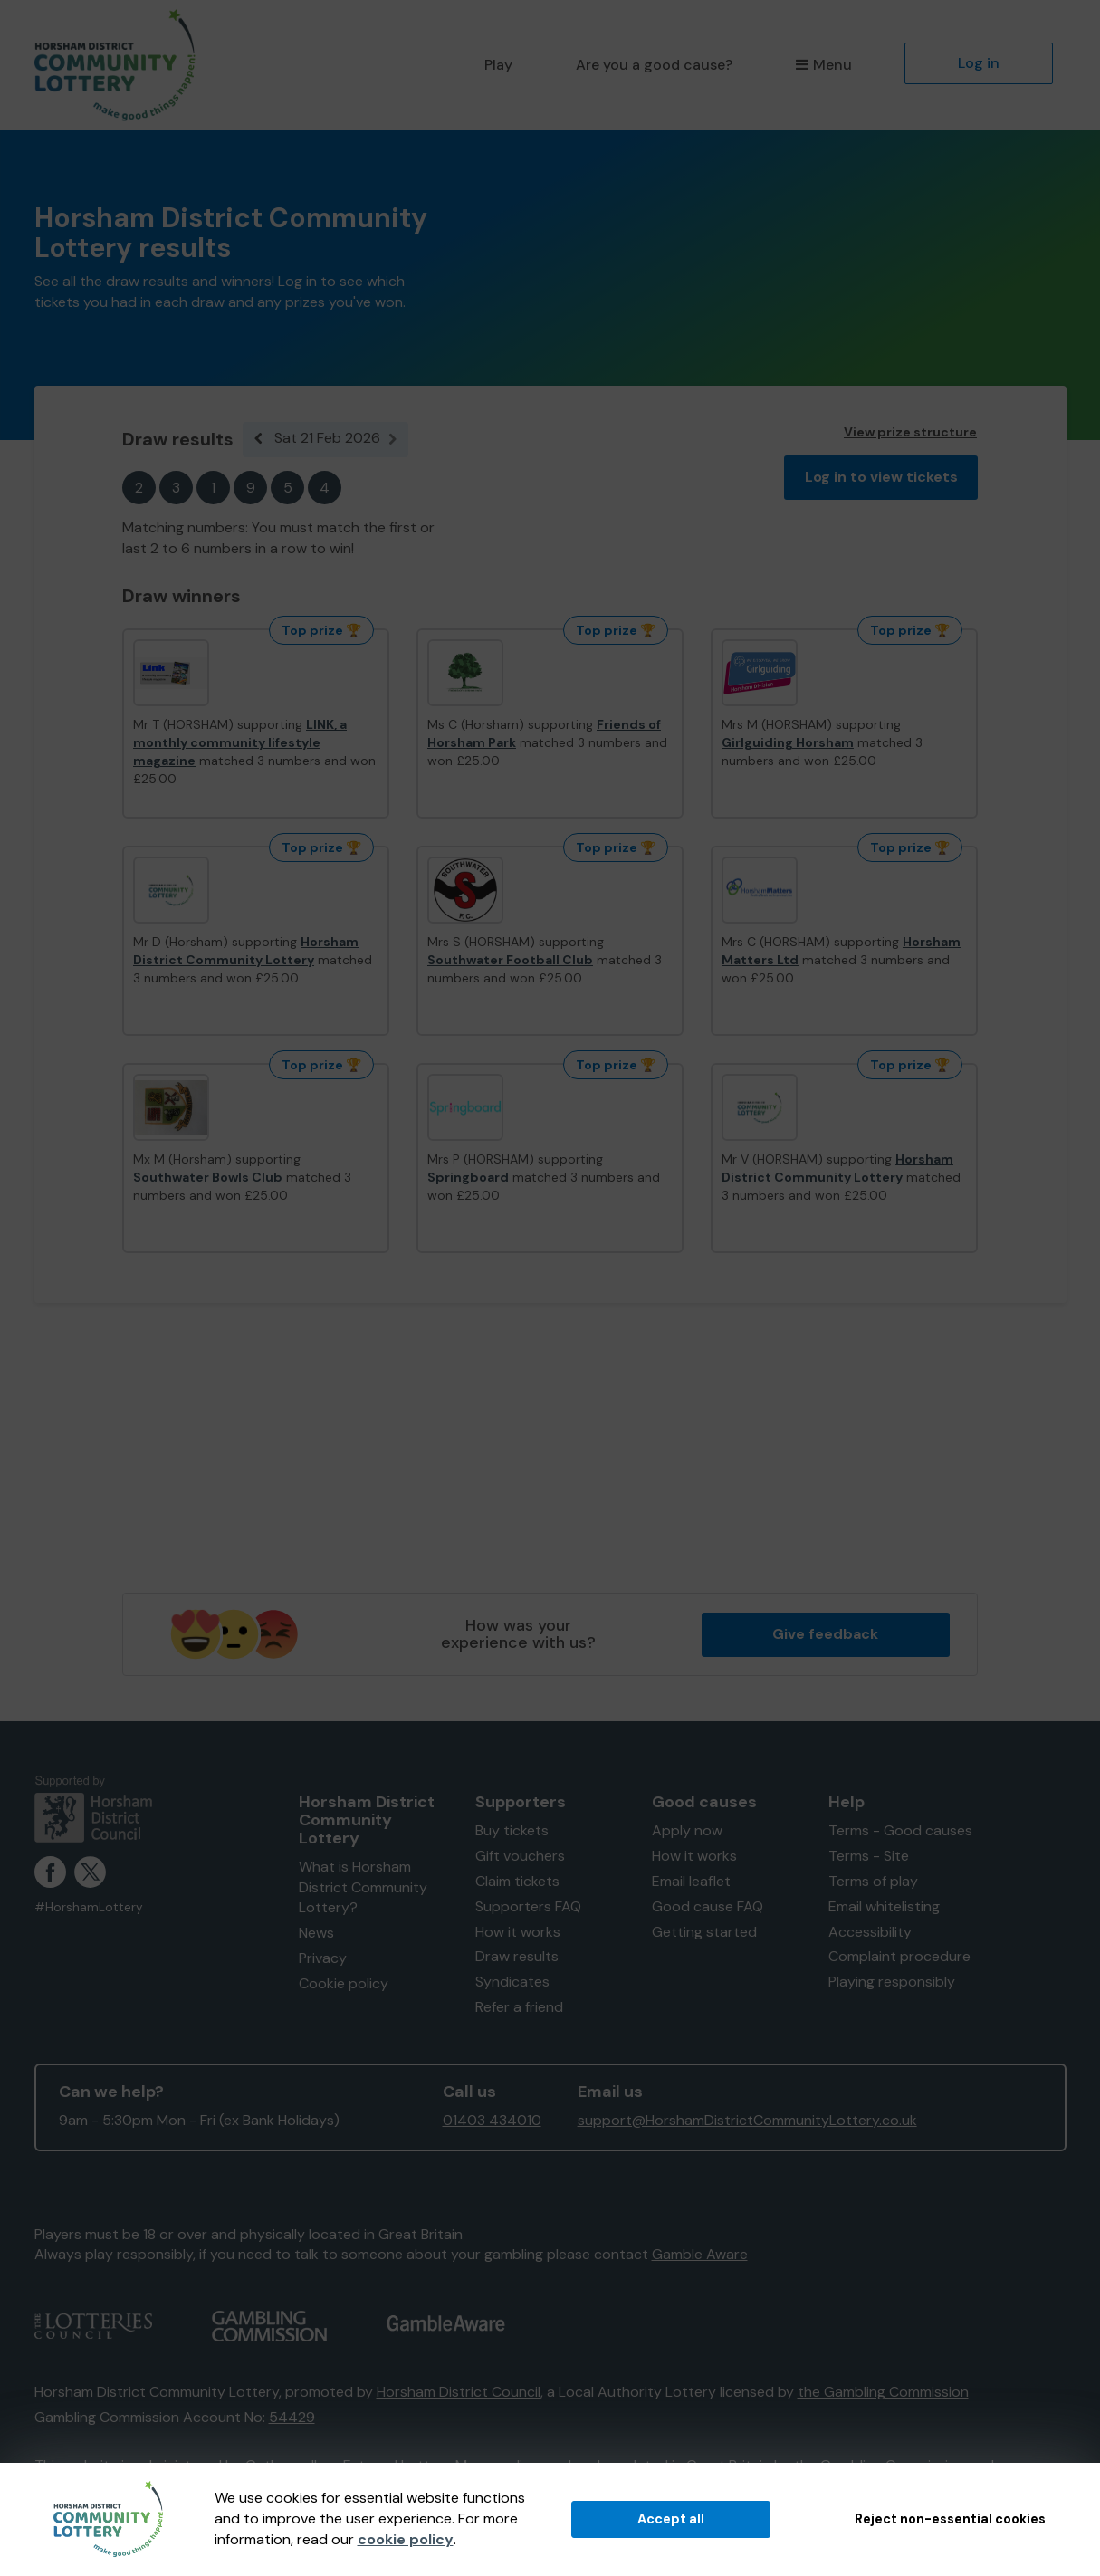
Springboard (468, 1177)
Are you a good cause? (654, 64)
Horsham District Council (458, 2391)
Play (498, 64)
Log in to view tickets (881, 476)
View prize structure (910, 432)
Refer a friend (519, 2006)
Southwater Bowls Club (207, 1177)
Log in (979, 62)
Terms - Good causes (900, 1830)
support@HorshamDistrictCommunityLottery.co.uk (747, 2120)
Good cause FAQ (707, 1906)
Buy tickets (512, 1830)
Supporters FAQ (528, 1906)
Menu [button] (823, 64)
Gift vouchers (520, 1855)
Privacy (323, 1958)
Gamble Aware (700, 2254)
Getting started (704, 1931)
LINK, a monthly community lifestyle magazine (240, 742)
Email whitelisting (884, 1906)
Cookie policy (343, 1983)
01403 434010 (492, 2120)
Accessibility (870, 1931)
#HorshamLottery (88, 1907)
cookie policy (406, 2539)
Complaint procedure (899, 1956)
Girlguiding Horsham (788, 742)
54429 (292, 2417)
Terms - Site (868, 1855)
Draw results (517, 1956)
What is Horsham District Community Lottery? (363, 1887)
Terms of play (873, 1881)
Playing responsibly (891, 1981)
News (316, 1932)
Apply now (687, 1830)
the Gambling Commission (883, 2391)
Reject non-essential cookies (950, 2519)
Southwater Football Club (510, 960)
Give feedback (825, 1633)
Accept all (670, 2519)
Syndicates (512, 1981)
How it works (517, 1931)
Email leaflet (691, 1881)
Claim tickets (517, 1881)
